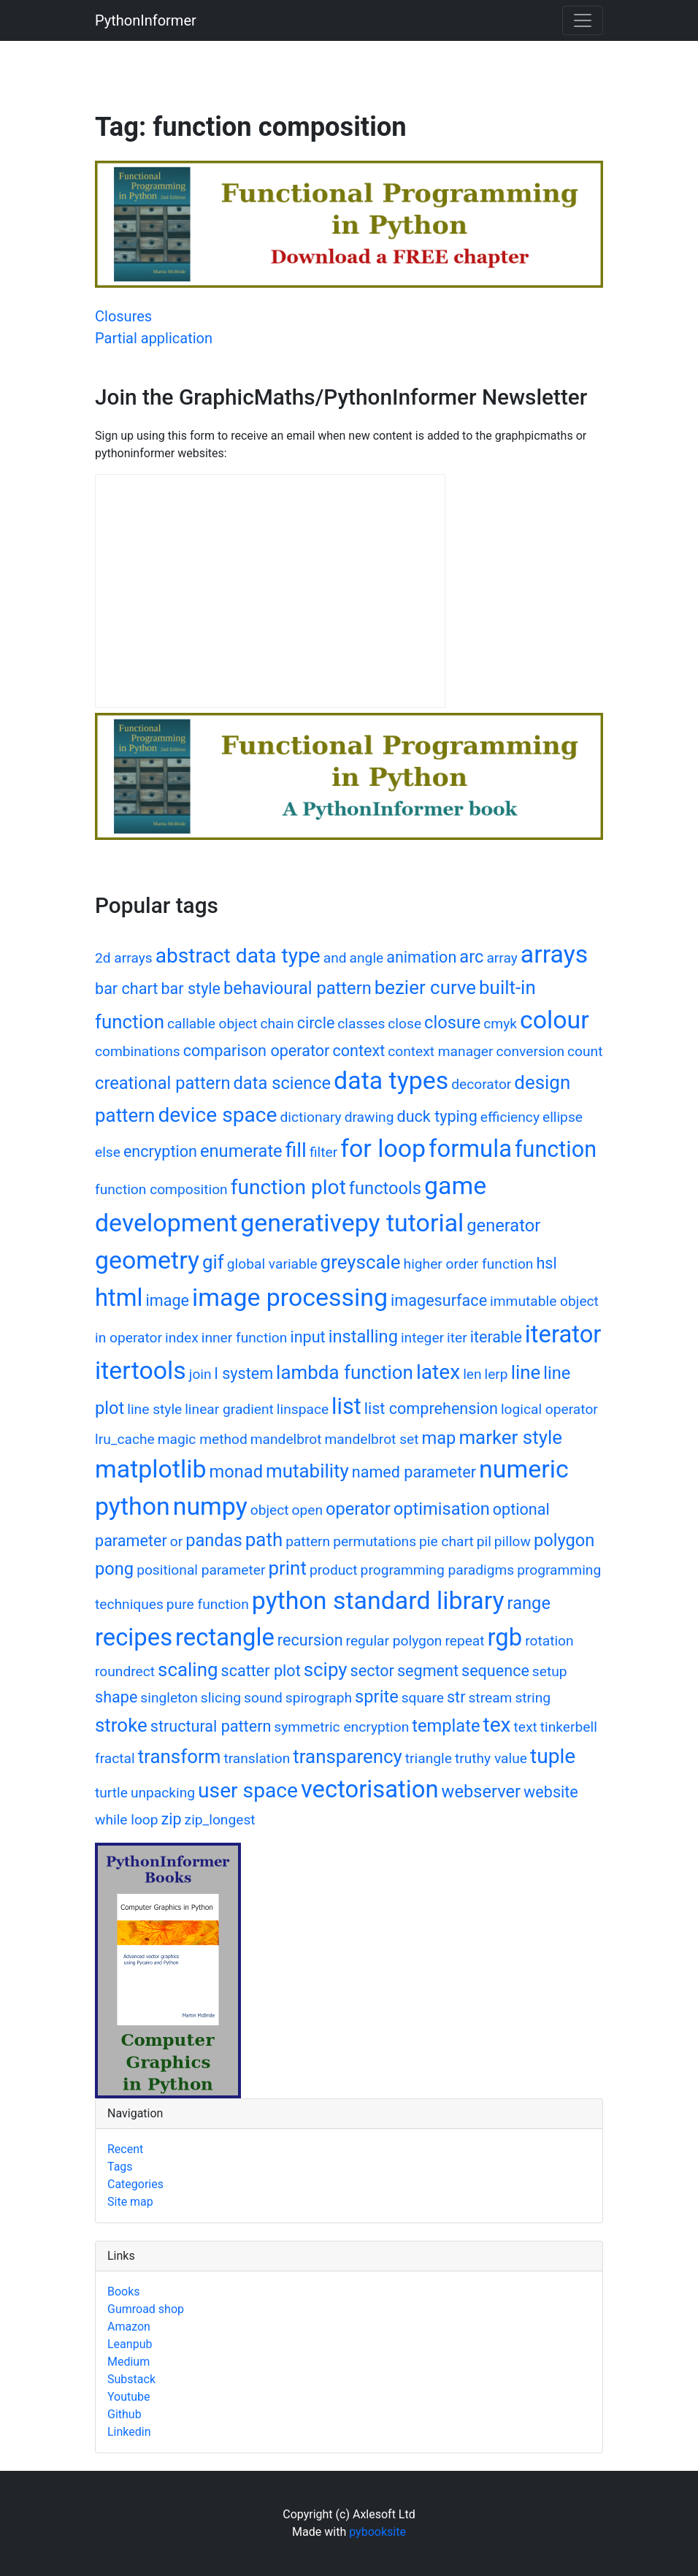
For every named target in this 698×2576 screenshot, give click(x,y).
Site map (130, 2202)
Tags (120, 2167)
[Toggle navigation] (582, 20)
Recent (125, 2149)
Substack (131, 2379)
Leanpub (129, 2344)
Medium (128, 2362)
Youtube (128, 2397)
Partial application (153, 338)
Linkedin (129, 2432)
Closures (123, 316)
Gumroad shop (145, 2309)
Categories (135, 2184)
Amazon (128, 2327)
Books (123, 2291)
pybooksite (377, 2532)
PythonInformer (145, 20)
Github (124, 2414)
